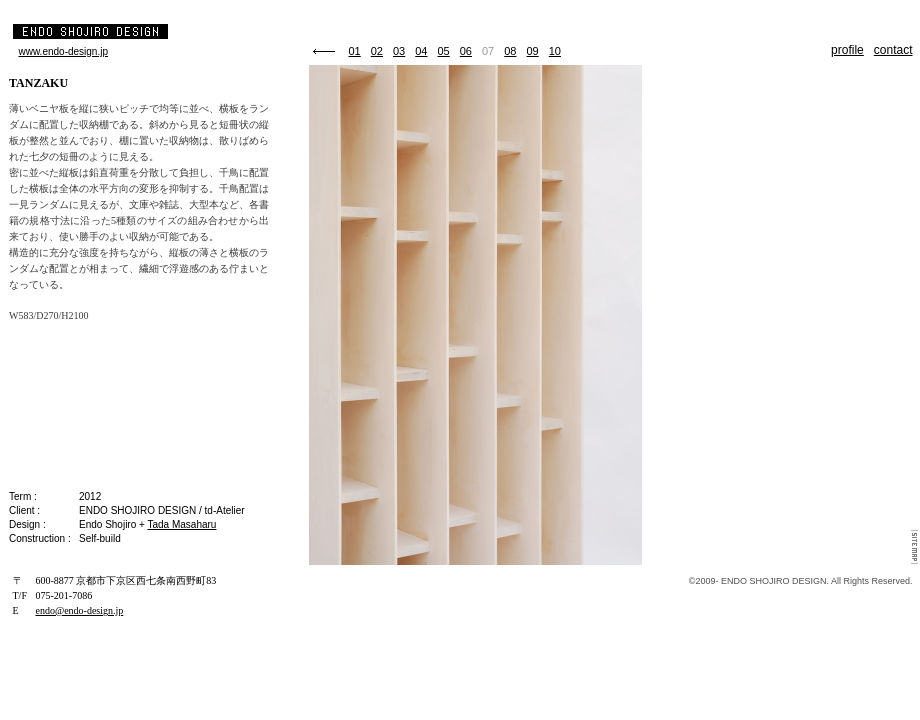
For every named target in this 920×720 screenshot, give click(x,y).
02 (377, 51)
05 (444, 51)
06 (466, 51)
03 (399, 51)
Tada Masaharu (181, 524)
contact (893, 50)
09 (533, 51)
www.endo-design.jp (64, 51)
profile (847, 50)
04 (421, 51)
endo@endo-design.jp (80, 610)
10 (555, 51)
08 (510, 51)
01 (355, 51)
